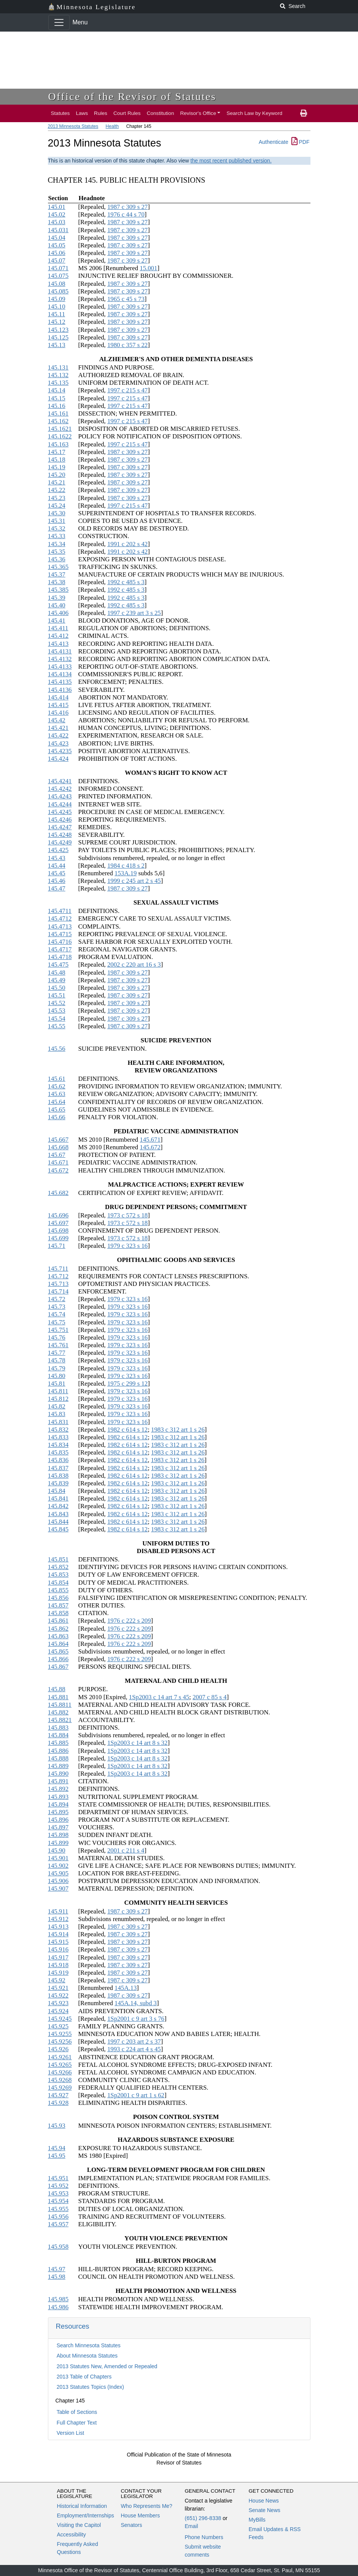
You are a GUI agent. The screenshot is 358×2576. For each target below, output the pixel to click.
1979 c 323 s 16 (127, 1245)
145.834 (58, 1444)
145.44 (56, 865)
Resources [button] (72, 2326)
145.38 (56, 582)
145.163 (58, 444)
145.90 (56, 1850)
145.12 (56, 321)
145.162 (58, 421)
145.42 (56, 720)
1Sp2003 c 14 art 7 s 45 (159, 1697)
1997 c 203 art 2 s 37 (134, 2041)
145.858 (58, 1613)
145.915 (58, 1941)
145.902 (58, 1865)
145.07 (56, 260)
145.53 (56, 1010)
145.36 (56, 559)
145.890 (58, 1773)
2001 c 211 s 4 (125, 1850)
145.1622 (60, 436)
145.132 (58, 375)
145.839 (58, 1483)
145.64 (56, 1102)
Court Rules (127, 113)
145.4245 (60, 812)
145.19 (56, 467)
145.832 (58, 1429)
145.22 (56, 490)
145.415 (58, 705)
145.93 (56, 2125)
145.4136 (60, 689)
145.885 (58, 1742)
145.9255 (60, 2034)
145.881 (58, 1697)
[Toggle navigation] (59, 22)
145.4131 (60, 651)
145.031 (58, 230)
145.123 (58, 329)
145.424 (58, 758)
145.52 (56, 1003)
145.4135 (60, 681)
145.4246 (60, 819)
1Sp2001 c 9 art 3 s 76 (135, 2018)
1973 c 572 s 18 (127, 1215)
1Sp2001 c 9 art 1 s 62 (135, 2095)
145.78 (56, 1360)
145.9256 (60, 2041)
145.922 (58, 1995)
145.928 (58, 2102)
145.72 (56, 1299)
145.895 (58, 1812)
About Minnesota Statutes (87, 2356)
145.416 (58, 712)
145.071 (58, 268)
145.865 (58, 1651)
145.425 (58, 850)
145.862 (58, 1628)
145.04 (56, 237)
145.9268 (60, 2080)
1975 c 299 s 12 (127, 1383)
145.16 (56, 405)
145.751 (58, 1329)
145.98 (56, 2276)
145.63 (56, 1094)
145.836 (58, 1460)
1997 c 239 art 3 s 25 (134, 613)
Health (112, 126)
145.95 (56, 2155)
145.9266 (60, 2072)
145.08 (56, 283)
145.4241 (60, 781)
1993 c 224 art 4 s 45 (134, 2049)
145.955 (58, 2209)
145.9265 (60, 2064)
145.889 (58, 1766)
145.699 (58, 1238)
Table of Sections (77, 2412)
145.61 (56, 1078)
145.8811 (60, 1704)
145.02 (56, 214)
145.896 (58, 1819)
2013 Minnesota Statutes (73, 126)
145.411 (58, 628)
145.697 (58, 1223)
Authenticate (273, 142)
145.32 (56, 528)
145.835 (58, 1452)
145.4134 (60, 674)
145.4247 (60, 827)
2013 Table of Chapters (84, 2377)
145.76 (56, 1337)
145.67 (56, 1154)
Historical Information (82, 2506)
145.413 (58, 643)
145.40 (56, 605)
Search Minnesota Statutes (89, 2345)
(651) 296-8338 (203, 2518)
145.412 (58, 635)
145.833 (58, 1437)
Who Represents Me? (146, 2506)
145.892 (58, 1788)
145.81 (56, 1383)
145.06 (56, 252)
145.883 (58, 1727)
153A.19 (126, 873)
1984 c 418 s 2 (126, 865)
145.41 (56, 620)
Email (191, 2526)
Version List (70, 2433)
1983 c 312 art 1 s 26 (178, 1429)
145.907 (58, 1888)
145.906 (58, 1881)
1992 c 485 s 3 (126, 582)
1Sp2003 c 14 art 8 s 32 (137, 1742)
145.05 (56, 245)
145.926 (58, 2049)
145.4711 (60, 910)
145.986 (58, 2307)
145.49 (56, 980)
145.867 (58, 1666)
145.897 (58, 1827)
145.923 (58, 2003)
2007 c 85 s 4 (210, 1697)
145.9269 (60, 2087)
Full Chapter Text (77, 2423)
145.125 (58, 337)
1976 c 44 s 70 (126, 214)
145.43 (56, 858)
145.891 (58, 1781)
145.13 (56, 345)
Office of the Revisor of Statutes (132, 96)
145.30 (56, 513)
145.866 (58, 1659)
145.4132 (60, 659)
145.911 (58, 1911)
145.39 (56, 597)
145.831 (58, 1422)
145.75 (56, 1322)
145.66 (56, 1117)
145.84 (56, 1490)
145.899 (58, 1842)
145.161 (58, 413)
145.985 (58, 2299)
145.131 (58, 367)
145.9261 (60, 2057)
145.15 (56, 398)
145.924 (58, 2011)
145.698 (58, 1230)
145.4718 (60, 957)
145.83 (56, 1414)
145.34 (56, 544)
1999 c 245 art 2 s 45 (134, 880)
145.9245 (60, 2018)
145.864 (58, 1643)
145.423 (58, 743)
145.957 (58, 2224)
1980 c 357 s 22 (127, 345)
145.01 (56, 206)
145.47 (56, 888)
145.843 (58, 1514)
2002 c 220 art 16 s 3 (134, 964)
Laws (82, 113)
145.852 (58, 1567)
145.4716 (60, 941)
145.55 (56, 1026)
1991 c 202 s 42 (127, 544)
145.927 (58, 2095)
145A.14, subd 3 (136, 2003)
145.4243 (60, 796)
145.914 (58, 1934)
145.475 (58, 964)
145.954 (58, 2201)
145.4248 (60, 834)
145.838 (58, 1475)
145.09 (56, 299)
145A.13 (126, 1987)
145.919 (58, 1972)
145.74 (56, 1314)
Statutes (60, 113)
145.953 (58, 2193)
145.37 (56, 574)
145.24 (56, 505)
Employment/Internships (85, 2515)
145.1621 (60, 428)
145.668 (58, 1147)
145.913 (58, 1926)
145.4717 (60, 949)
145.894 (58, 1804)
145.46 (56, 880)
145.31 (56, 520)
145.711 (58, 1268)
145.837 (58, 1468)
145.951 (58, 2178)
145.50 (56, 987)
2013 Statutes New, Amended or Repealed (107, 2366)
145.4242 (60, 788)
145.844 (58, 1521)
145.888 (58, 1758)
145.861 (58, 1620)
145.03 (56, 222)
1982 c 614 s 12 (127, 1429)
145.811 (58, 1391)
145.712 (58, 1276)
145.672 (150, 1147)
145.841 (58, 1498)
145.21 (56, 482)
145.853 (58, 1574)
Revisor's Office (198, 113)
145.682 (58, 1192)
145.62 (56, 1086)
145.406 (58, 613)
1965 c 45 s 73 (126, 299)
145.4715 (60, 934)
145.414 (58, 697)
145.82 (56, 1406)
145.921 (58, 1987)
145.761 (58, 1345)
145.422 (58, 735)
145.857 (58, 1605)
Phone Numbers (204, 2537)
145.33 (56, 536)
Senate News (264, 2510)
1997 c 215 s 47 (127, 390)
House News (264, 2501)
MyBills (257, 2520)
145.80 (56, 1376)
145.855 (58, 1590)
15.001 (148, 268)
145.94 (56, 2148)
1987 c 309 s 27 (127, 206)
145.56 (56, 1048)
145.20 (56, 474)
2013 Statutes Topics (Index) (90, 2387)
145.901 (58, 1858)
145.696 (58, 1215)
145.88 (56, 1689)
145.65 (56, 1109)
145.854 (58, 1582)
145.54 (56, 1018)
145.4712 (60, 918)
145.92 (56, 1980)
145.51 (56, 995)
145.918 (58, 1965)
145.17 (56, 452)
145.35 (56, 551)
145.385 (58, 589)
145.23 (56, 498)
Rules (100, 113)
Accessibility (71, 2534)
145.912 (58, 1919)
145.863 (58, 1636)
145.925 (58, 2026)
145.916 (58, 1949)
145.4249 (60, 842)
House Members (140, 2515)
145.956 (58, 2216)
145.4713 (60, 926)
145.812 (58, 1398)
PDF (300, 142)
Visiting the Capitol (79, 2525)
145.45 (56, 873)
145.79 (56, 1368)
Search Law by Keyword (254, 113)
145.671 (150, 1139)
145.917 (58, 1957)
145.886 (58, 1750)
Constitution (160, 113)
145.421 (58, 727)
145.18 (56, 459)
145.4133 (60, 666)
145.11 (56, 314)
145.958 (58, 2246)
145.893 (58, 1796)
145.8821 (60, 1720)
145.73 (56, 1306)
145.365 (58, 566)
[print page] (303, 113)
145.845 (58, 1529)
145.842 (58, 1506)
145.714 (58, 1291)
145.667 (58, 1139)
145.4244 (60, 804)
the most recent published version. (231, 161)
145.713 (58, 1283)
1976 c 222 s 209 (129, 1620)
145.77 (56, 1352)
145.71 (56, 1245)
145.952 (58, 2185)
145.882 (58, 1712)
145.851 (58, 1559)
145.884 (58, 1735)
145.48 (56, 972)
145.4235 (60, 751)
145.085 (58, 291)
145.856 (58, 1597)
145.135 (58, 382)
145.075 (58, 275)
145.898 (58, 1834)
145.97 (56, 2269)
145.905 (58, 1873)
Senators (131, 2525)
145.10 (56, 306)
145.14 (56, 390)
